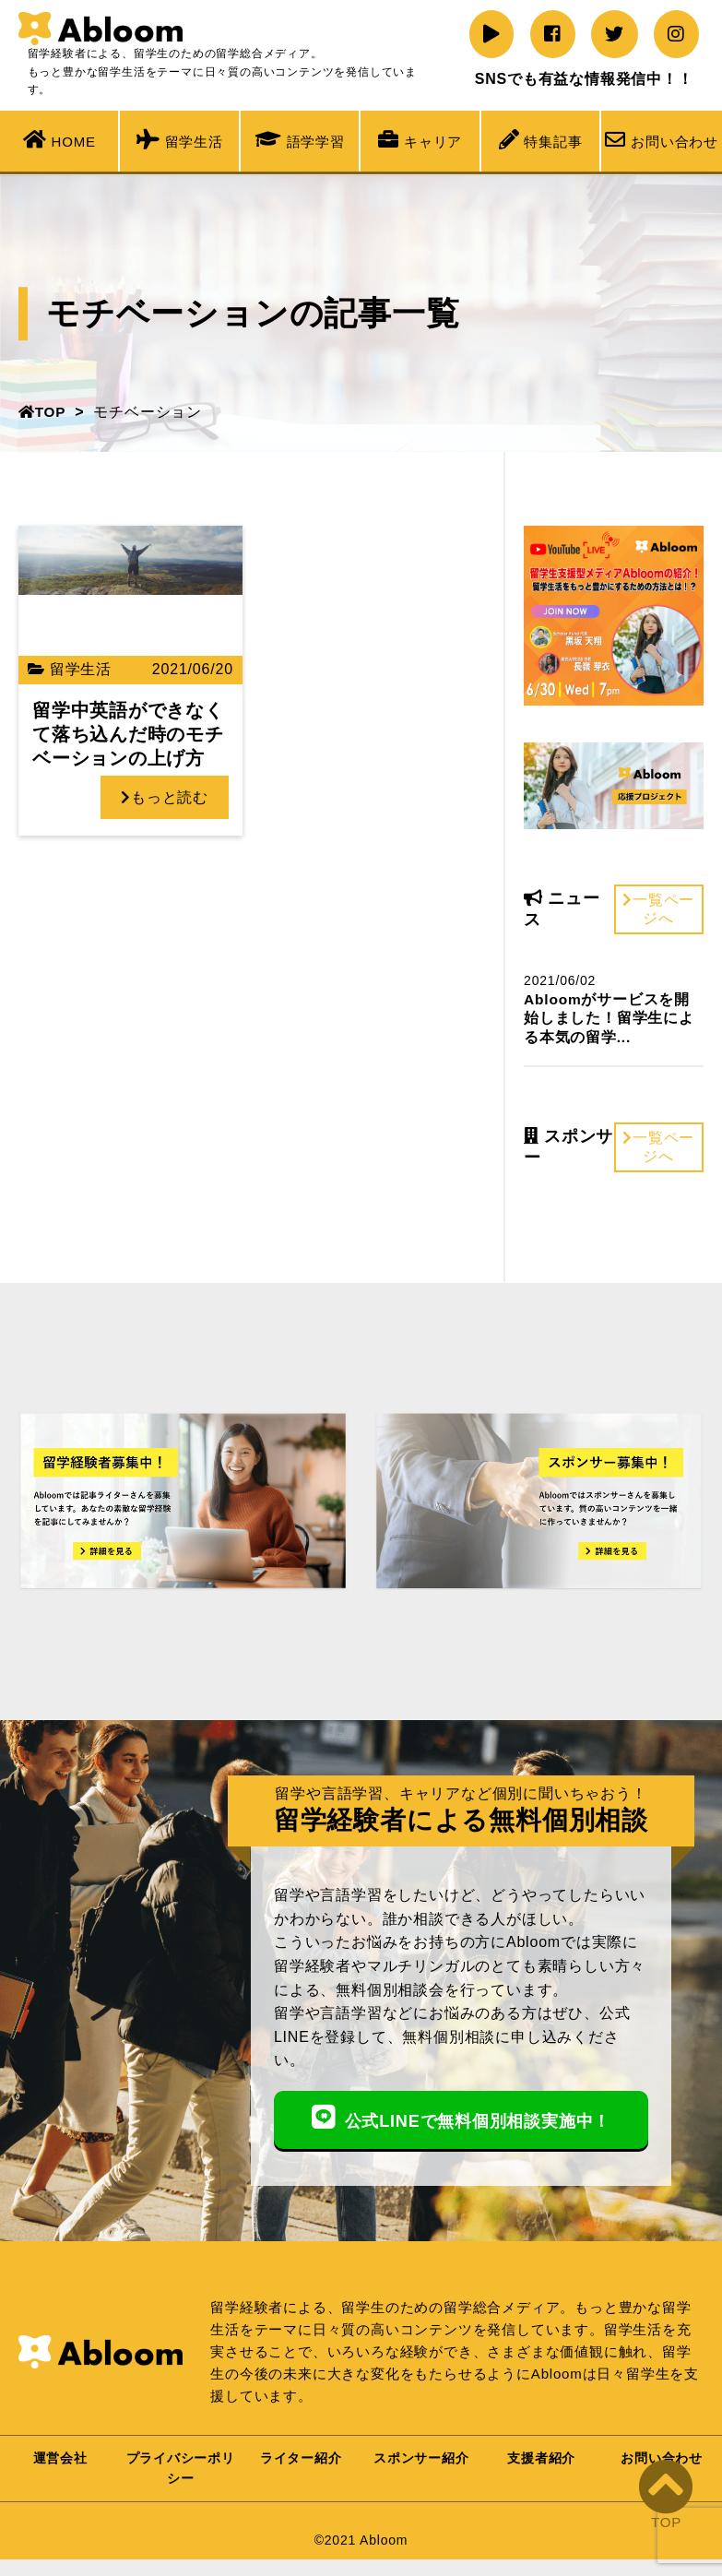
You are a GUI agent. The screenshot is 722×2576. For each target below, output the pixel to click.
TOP (43, 412)
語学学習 (300, 139)
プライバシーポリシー (180, 2478)
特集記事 (541, 139)
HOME (59, 139)
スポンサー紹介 (421, 2468)
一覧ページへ (658, 909)
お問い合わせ (661, 139)
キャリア (420, 139)
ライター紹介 (301, 2468)
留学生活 (179, 139)
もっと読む (171, 797)
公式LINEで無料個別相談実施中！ (460, 2121)
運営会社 (60, 2468)
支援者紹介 (541, 2468)
